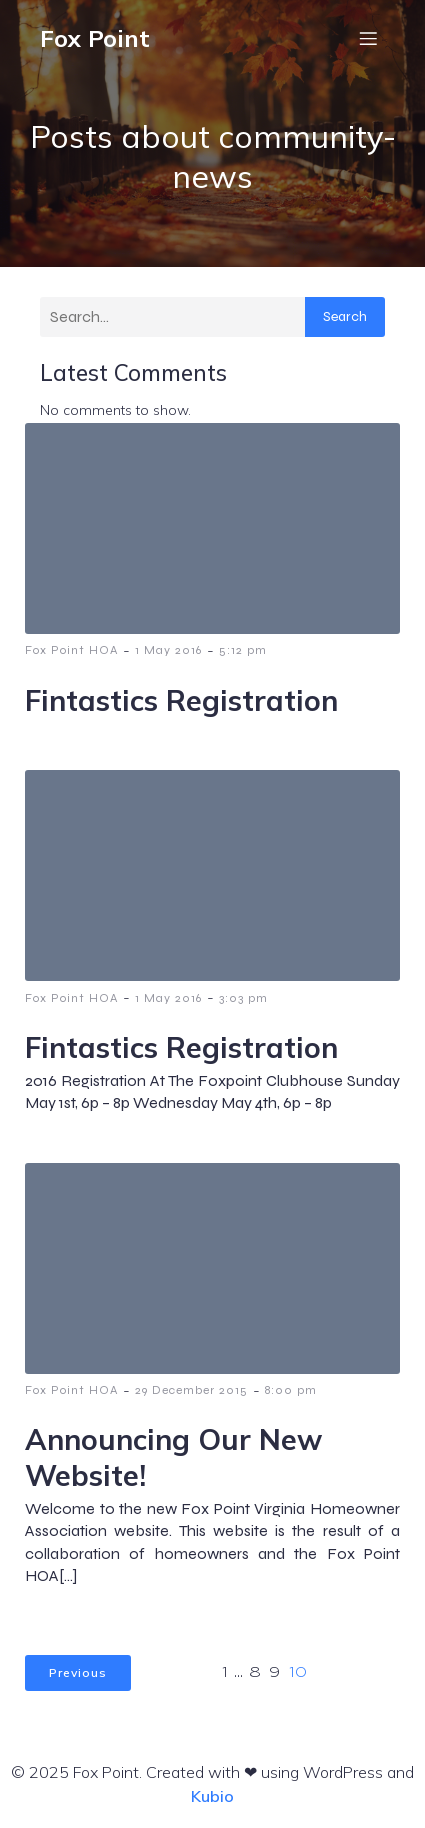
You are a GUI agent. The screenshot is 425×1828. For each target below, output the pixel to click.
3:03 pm (243, 998)
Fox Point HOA (71, 650)
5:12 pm (243, 650)
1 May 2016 (168, 650)
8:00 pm (291, 1390)
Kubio (212, 1796)
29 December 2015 (191, 1390)
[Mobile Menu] (368, 38)
